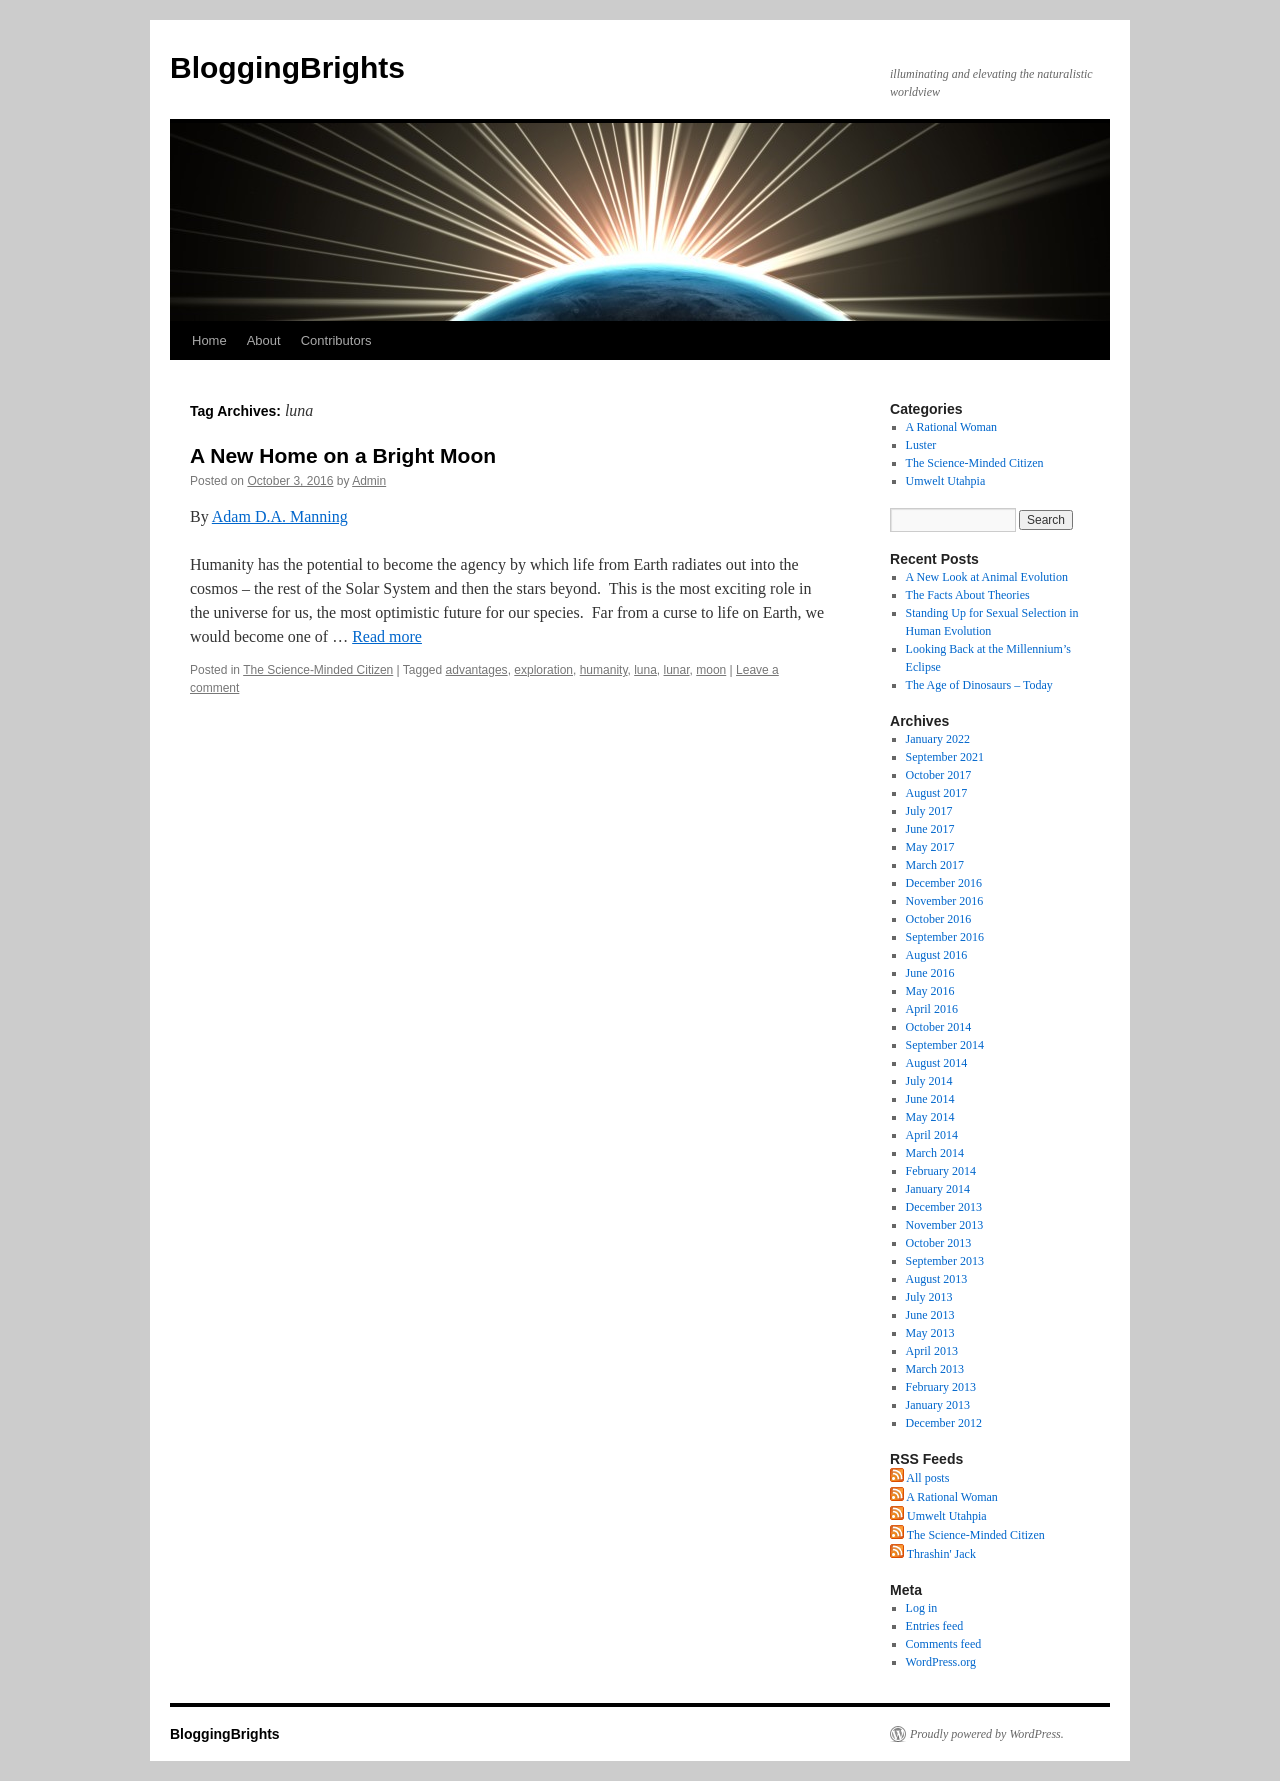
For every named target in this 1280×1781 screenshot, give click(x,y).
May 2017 (930, 847)
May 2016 (930, 991)
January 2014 (938, 1189)
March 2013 (935, 1369)
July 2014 (929, 1081)
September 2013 (945, 1261)
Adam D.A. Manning (280, 516)
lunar (677, 670)
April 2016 (932, 1009)
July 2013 (929, 1297)
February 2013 (941, 1387)
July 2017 (929, 811)
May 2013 (930, 1333)
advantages (477, 670)
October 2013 (939, 1243)
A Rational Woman (951, 427)
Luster (921, 445)
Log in (922, 1608)
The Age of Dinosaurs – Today (979, 685)
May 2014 (930, 1117)
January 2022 (938, 739)
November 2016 (945, 901)
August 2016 (937, 955)
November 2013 (945, 1225)
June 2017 (930, 829)
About (264, 340)
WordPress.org (941, 1662)
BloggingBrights (287, 67)
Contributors (336, 340)
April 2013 (932, 1351)
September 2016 (945, 937)
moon (711, 670)
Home (209, 340)
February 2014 (941, 1171)
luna (645, 670)
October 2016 (939, 919)
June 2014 (930, 1099)
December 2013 (944, 1207)
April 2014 (932, 1135)
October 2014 (939, 1027)
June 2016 (930, 973)
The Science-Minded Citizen (318, 670)
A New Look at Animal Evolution (987, 577)
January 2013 (938, 1405)
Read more (387, 636)
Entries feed (935, 1626)
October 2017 (939, 775)
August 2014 (937, 1063)
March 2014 (935, 1153)
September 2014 (945, 1045)
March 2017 (935, 865)
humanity (604, 670)
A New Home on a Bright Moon (343, 455)
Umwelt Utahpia (946, 481)
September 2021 (945, 757)
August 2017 (937, 793)
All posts (919, 1478)
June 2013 (930, 1315)
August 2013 (937, 1279)
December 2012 (944, 1423)
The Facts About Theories (968, 595)
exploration (543, 670)
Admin (369, 481)
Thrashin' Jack (933, 1554)
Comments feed (944, 1644)
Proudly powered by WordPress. (987, 1734)
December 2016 (944, 883)
